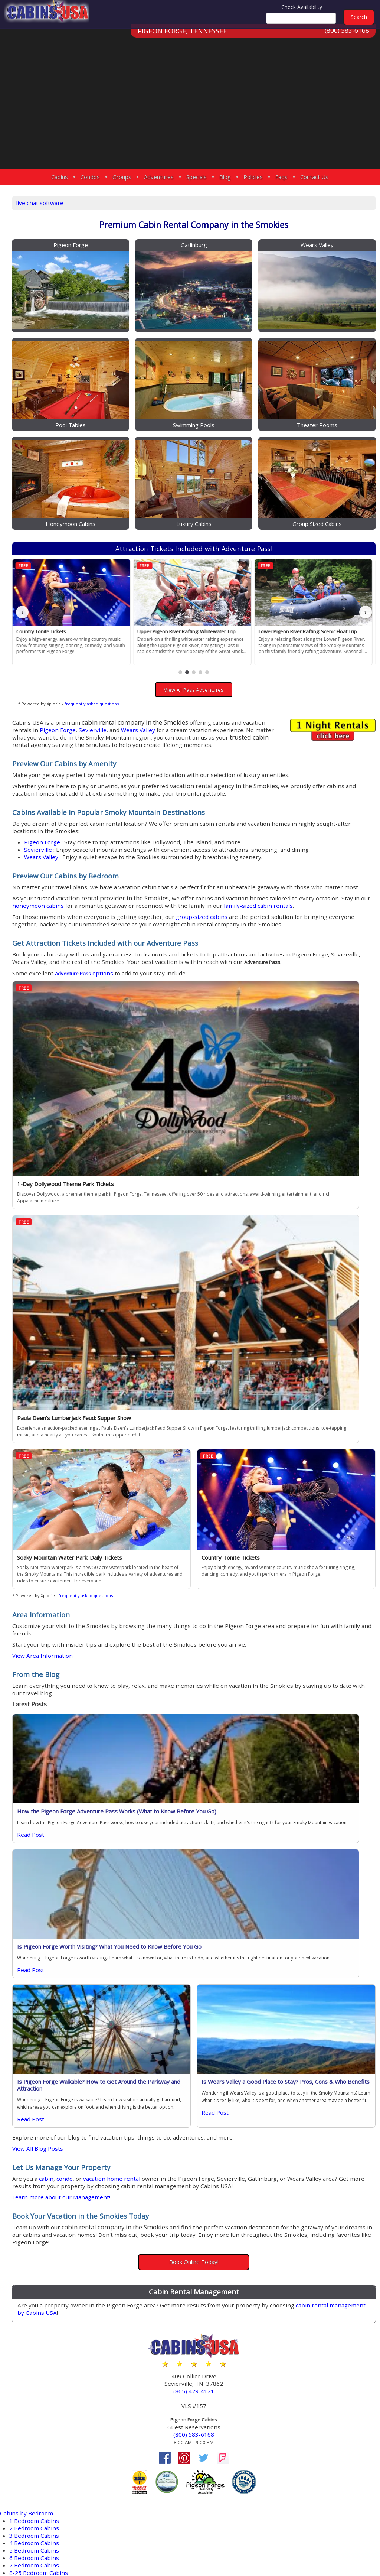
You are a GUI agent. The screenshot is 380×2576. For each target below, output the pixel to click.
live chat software (121, 201)
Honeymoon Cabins (38, 2146)
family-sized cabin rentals (194, 899)
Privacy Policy (285, 2547)
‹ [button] (102, 553)
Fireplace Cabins (33, 2209)
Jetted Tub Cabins (35, 2232)
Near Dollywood (33, 2440)
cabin (129, 1741)
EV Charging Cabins (37, 2194)
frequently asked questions (171, 636)
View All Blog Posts (119, 1707)
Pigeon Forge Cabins (39, 2324)
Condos (90, 177)
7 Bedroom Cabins (36, 2131)
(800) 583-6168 (346, 40)
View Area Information (125, 1315)
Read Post (110, 1522)
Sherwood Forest (33, 2492)
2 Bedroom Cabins (36, 2094)
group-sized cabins (291, 910)
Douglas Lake (29, 2425)
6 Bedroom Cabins (36, 2124)
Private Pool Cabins (37, 2269)
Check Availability (301, 6)
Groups (121, 177)
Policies (253, 177)
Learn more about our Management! (145, 1767)
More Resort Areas (36, 2521)
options (169, 984)
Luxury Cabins (30, 2187)
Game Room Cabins (38, 2217)
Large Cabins (28, 2161)
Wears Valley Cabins (39, 2362)
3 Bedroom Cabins (36, 2102)
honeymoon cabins (231, 891)
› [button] (365, 553)
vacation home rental (201, 1741)
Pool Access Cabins (37, 2254)
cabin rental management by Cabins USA (184, 1885)
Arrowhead (25, 2402)
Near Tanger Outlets (39, 2447)
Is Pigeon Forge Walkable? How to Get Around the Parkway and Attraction (156, 1637)
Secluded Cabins (33, 2276)
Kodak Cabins (29, 2347)
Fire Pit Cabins (30, 2202)
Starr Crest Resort (34, 2506)
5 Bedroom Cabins (36, 2116)
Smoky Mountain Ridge (43, 2499)
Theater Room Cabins (40, 2291)
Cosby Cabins (29, 2332)
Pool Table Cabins (35, 2261)
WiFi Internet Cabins (38, 2298)
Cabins (59, 177)
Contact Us (314, 177)
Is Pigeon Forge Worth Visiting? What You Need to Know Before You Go (303, 1480)
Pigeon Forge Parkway (41, 2462)
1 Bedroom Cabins (36, 2087)
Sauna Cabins (29, 2284)
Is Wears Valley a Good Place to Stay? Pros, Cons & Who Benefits (305, 1637)
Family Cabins (30, 2154)
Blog (225, 177)
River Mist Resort (33, 2477)
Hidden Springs (32, 2432)
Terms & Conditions (342, 2547)
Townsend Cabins (35, 2376)
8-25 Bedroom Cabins (41, 2139)
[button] (220, 605)
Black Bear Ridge (34, 2417)
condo (150, 1741)
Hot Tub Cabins (32, 2224)
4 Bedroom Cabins (36, 2109)
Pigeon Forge (225, 662)
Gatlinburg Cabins (36, 2339)
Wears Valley (124, 670)
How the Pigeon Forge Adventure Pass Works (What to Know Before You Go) (156, 1480)
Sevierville (261, 662)
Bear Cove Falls (31, 2410)
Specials (196, 177)
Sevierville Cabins (34, 2354)
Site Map (243, 2547)
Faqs (281, 177)
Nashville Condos (34, 2369)
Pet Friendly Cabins (37, 2246)
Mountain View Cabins (42, 2239)
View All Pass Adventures (233, 622)
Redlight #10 (28, 2469)
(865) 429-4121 (234, 1963)
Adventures (159, 177)
